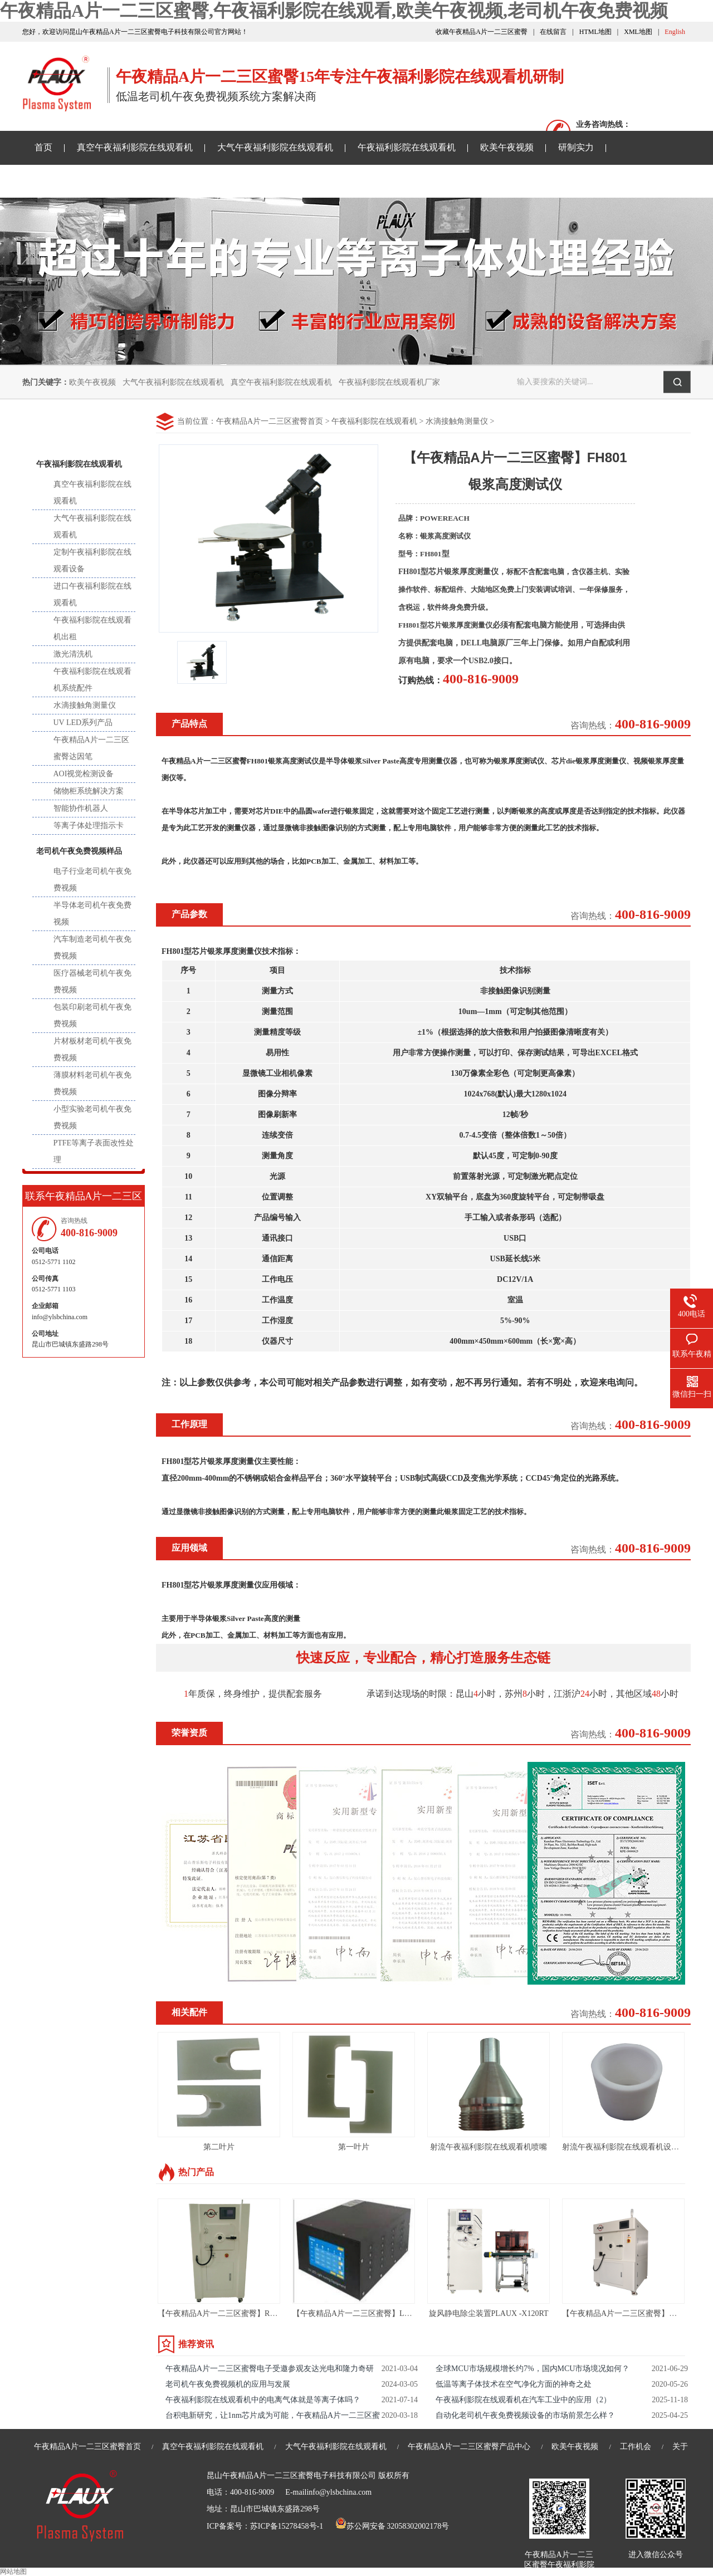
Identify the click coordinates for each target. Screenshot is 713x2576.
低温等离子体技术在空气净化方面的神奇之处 (514, 2384)
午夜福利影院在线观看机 (407, 147)
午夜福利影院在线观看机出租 (92, 628)
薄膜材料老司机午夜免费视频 (92, 1083)
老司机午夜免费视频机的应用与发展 (227, 2384)
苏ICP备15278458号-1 (286, 2526)
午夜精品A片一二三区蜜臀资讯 (96, 180)
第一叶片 (353, 2147)
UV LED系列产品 (83, 722)
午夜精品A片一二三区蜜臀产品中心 (469, 2446)
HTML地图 (595, 32)
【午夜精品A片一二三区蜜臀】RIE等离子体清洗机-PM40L (258, 2313)
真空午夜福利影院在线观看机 (135, 147)
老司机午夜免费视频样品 (231, 180)
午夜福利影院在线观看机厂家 (389, 382)
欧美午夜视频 (507, 147)
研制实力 (576, 147)
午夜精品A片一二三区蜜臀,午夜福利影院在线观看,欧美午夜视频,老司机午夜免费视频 (334, 11)
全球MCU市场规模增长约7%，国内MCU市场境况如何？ (532, 2368)
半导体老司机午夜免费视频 (92, 913)
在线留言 (553, 32)
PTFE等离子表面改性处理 (93, 1151)
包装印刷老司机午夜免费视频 (92, 1015)
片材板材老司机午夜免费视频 (92, 1049)
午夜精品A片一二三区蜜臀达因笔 (91, 748)
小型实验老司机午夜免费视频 (92, 1117)
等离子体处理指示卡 (88, 825)
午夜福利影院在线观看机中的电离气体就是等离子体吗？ (262, 2400)
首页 (43, 147)
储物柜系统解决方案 (88, 791)
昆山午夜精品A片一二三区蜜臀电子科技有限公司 (291, 2475)
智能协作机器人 (80, 808)
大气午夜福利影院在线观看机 (275, 147)
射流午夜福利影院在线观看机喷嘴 (488, 2147)
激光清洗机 (72, 654)
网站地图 (13, 2571)
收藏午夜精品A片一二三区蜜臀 (482, 32)
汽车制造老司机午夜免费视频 (92, 947)
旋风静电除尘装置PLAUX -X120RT (489, 2313)
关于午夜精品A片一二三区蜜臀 (365, 180)
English (675, 32)
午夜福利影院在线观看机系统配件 (92, 679)
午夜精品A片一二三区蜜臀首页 (269, 421)
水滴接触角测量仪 (457, 421)
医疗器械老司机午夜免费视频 (92, 981)
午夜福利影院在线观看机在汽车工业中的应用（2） (523, 2400)
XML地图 (638, 32)
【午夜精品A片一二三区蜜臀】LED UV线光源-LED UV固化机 (399, 2313)
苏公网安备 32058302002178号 (392, 2526)
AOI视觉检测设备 (83, 774)
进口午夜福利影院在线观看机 (92, 594)
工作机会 (635, 2446)
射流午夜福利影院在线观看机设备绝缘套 (632, 2147)
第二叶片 (219, 2147)
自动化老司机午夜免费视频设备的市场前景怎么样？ (525, 2415)
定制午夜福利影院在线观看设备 (92, 560)
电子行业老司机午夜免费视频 (92, 879)
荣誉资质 (189, 1732)
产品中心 (83, 428)
